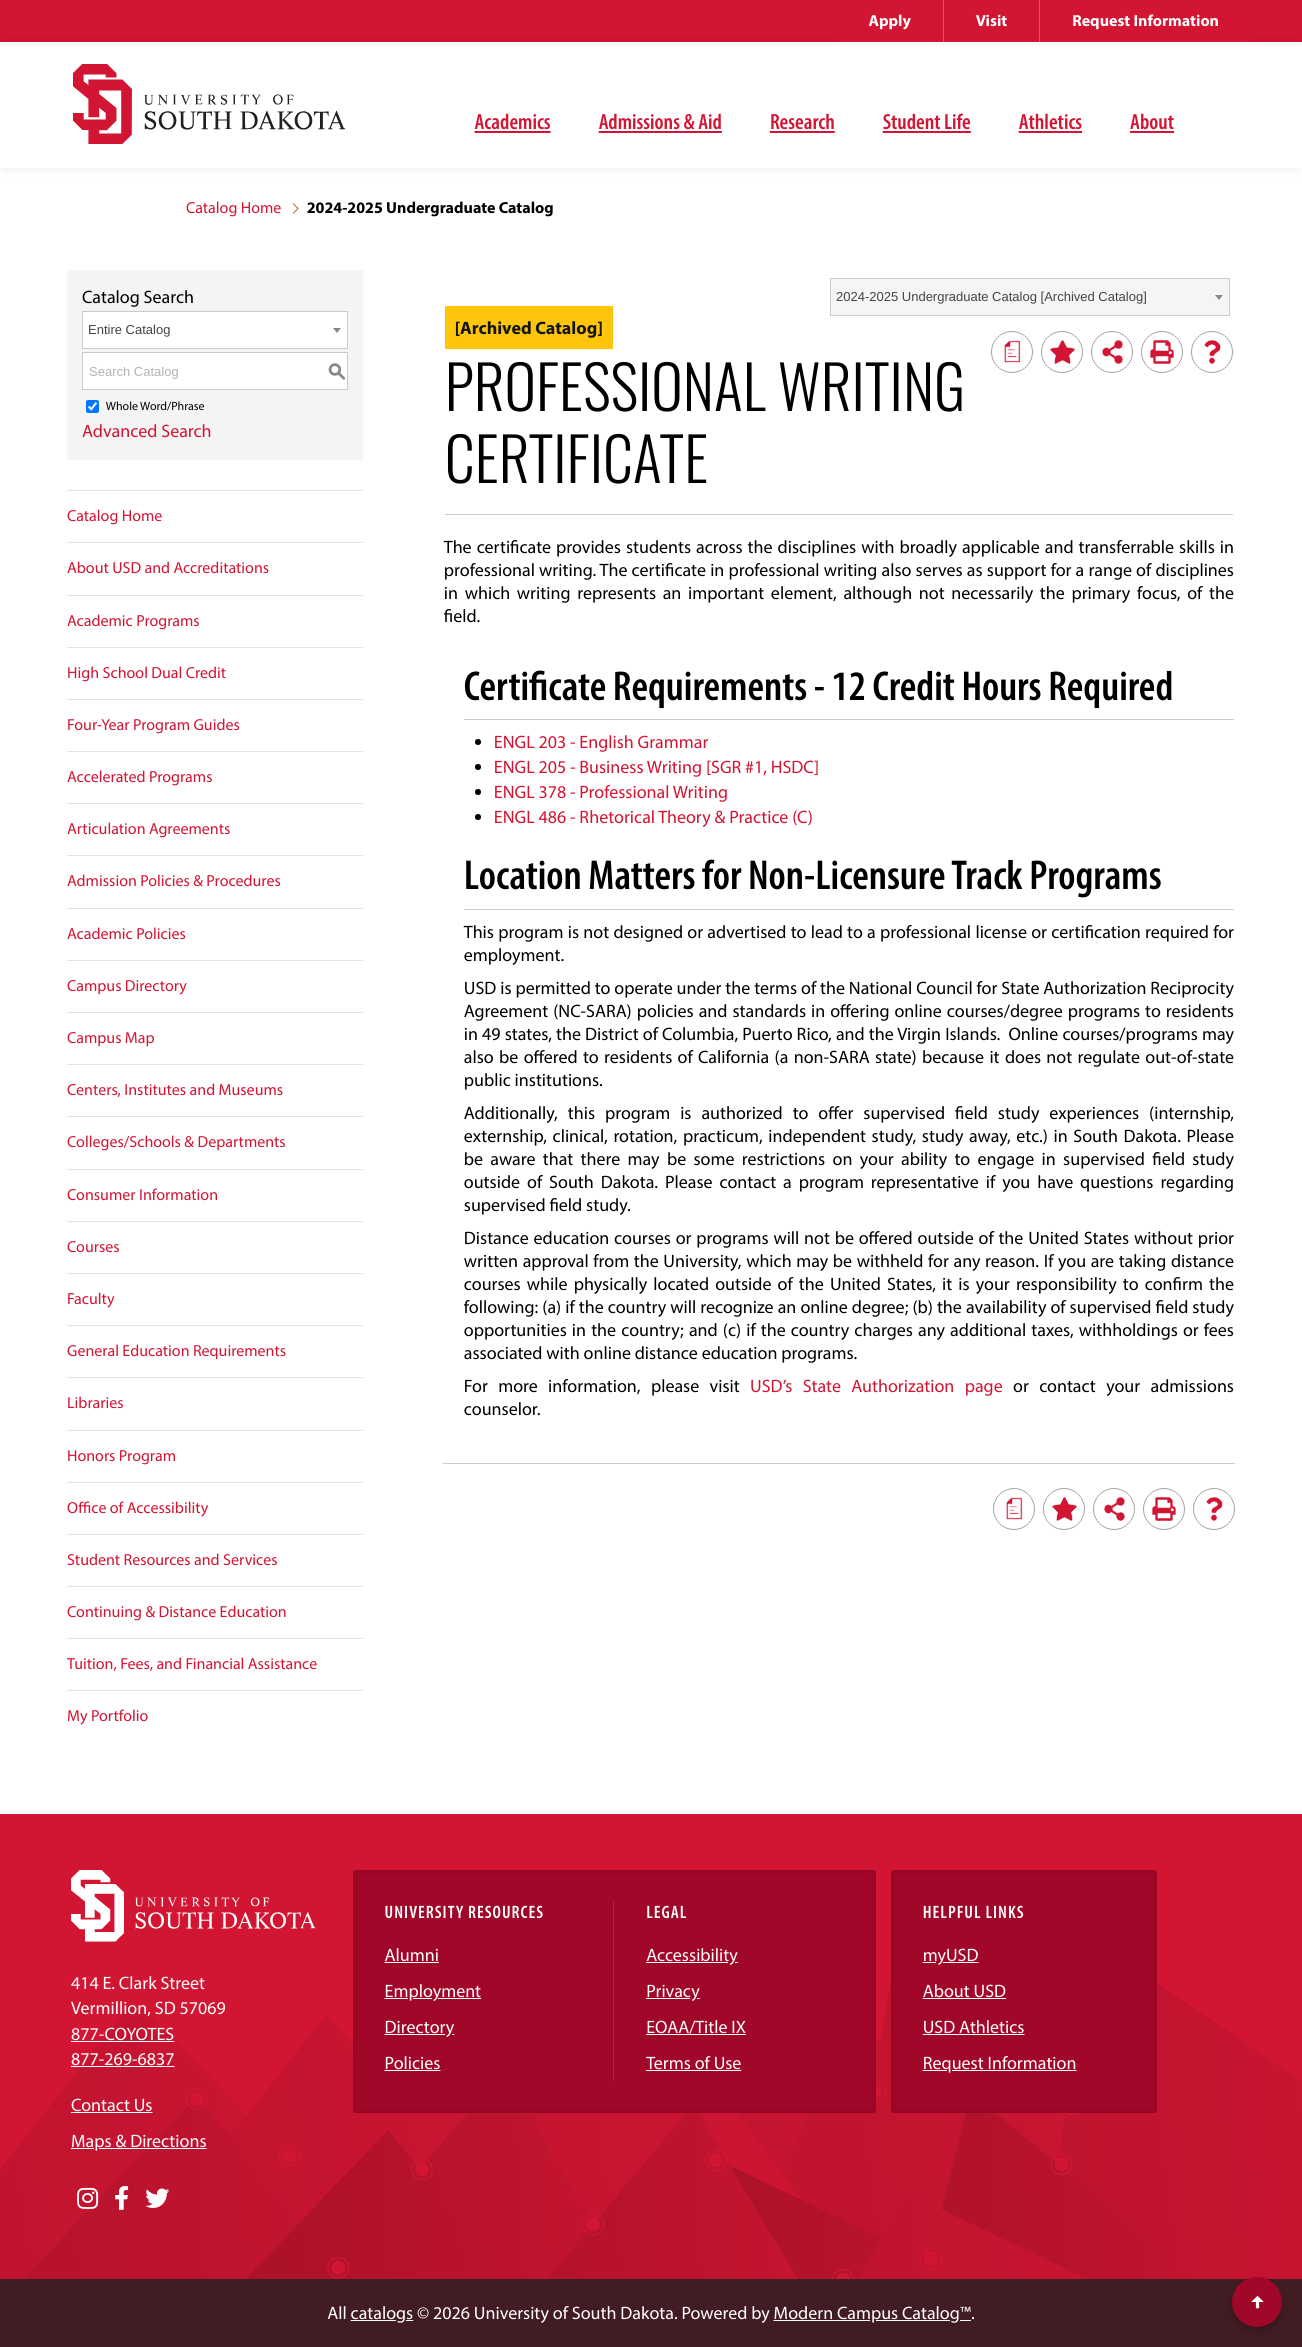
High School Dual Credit (146, 673)
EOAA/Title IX (696, 2026)
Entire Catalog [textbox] (129, 329)
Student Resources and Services (172, 1560)
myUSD (951, 1954)
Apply (890, 21)
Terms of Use (693, 2062)
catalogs (382, 2312)
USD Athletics (974, 2026)
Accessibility (692, 1954)
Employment (433, 1990)
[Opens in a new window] (87, 2199)
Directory (420, 2026)
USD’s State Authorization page (876, 1385)
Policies (413, 2062)
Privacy (673, 1990)
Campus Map (111, 1038)
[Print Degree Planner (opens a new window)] (1012, 352)
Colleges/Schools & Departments (176, 1142)
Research (802, 121)
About (1152, 121)
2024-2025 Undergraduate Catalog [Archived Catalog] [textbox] (991, 296)
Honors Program (121, 1456)
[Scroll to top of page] (1257, 2302)
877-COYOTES (122, 2033)
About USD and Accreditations (168, 568)
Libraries (95, 1403)
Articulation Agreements (148, 829)
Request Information (1145, 21)
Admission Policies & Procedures (174, 881)
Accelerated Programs (140, 777)
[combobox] (1030, 297)
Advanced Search (147, 430)
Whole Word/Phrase (155, 406)
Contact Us (111, 2104)
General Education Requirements (176, 1351)
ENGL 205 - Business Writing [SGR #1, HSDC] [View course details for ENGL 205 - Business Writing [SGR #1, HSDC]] (656, 766)
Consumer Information (142, 1195)
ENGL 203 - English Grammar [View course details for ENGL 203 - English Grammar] (601, 741)
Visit (991, 21)
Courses (93, 1247)
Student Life (927, 121)
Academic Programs (133, 621)
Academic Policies (126, 934)
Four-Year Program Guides (153, 725)
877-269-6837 (122, 2058)
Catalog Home (233, 208)
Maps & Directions (139, 2140)
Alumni (412, 1954)
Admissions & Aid (660, 121)
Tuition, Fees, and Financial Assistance (192, 1664)
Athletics (1050, 121)
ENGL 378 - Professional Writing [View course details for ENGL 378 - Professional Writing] (611, 791)
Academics (513, 121)
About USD (964, 1990)
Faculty (91, 1299)
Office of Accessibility (137, 1508)
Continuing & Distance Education (177, 1612)
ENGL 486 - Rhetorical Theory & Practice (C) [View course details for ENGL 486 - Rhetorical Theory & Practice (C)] (653, 816)
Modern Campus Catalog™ (872, 2312)
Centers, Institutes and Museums (175, 1090)
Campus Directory (127, 986)
